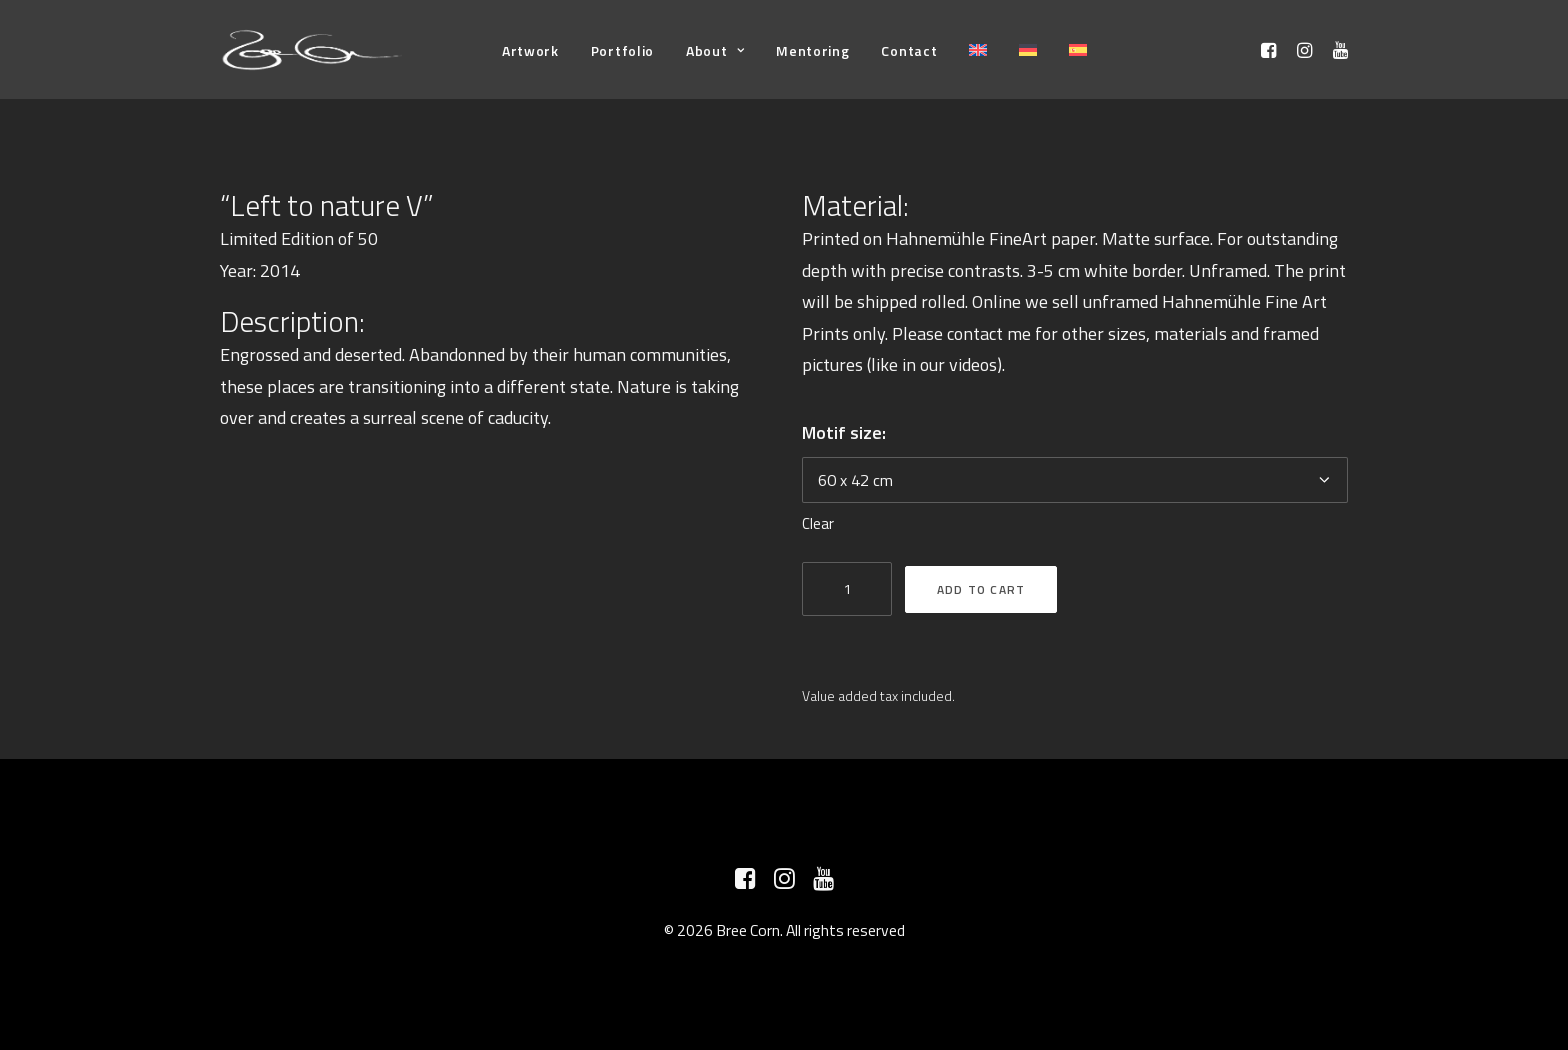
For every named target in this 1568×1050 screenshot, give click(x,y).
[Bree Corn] (312, 49)
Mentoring (812, 50)
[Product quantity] (847, 589)
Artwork (530, 50)
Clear (818, 523)
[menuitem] (530, 50)
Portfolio (622, 50)
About (715, 50)
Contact (909, 50)
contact (975, 333)
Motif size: (844, 432)
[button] (1271, 49)
